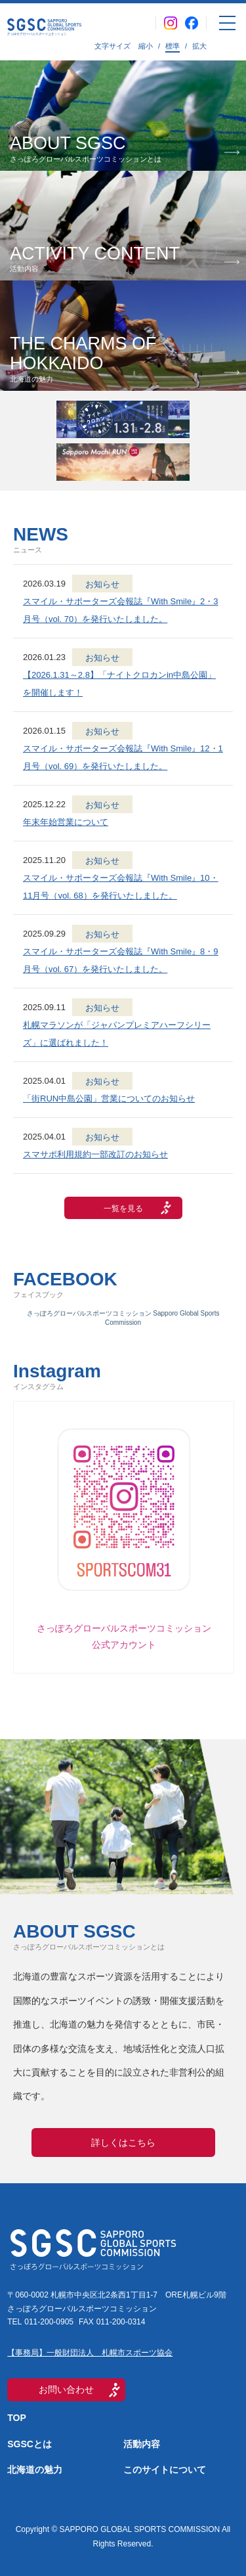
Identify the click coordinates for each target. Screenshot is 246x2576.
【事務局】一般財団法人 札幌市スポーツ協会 (90, 2352)
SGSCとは (29, 2444)
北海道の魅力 (34, 2469)
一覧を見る (123, 1208)
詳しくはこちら (123, 2142)
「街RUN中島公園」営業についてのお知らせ (109, 1098)
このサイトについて (164, 2469)
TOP (16, 2417)
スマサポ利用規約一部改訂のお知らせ (95, 1154)
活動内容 (141, 2444)
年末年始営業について (65, 822)
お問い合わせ (66, 2389)
